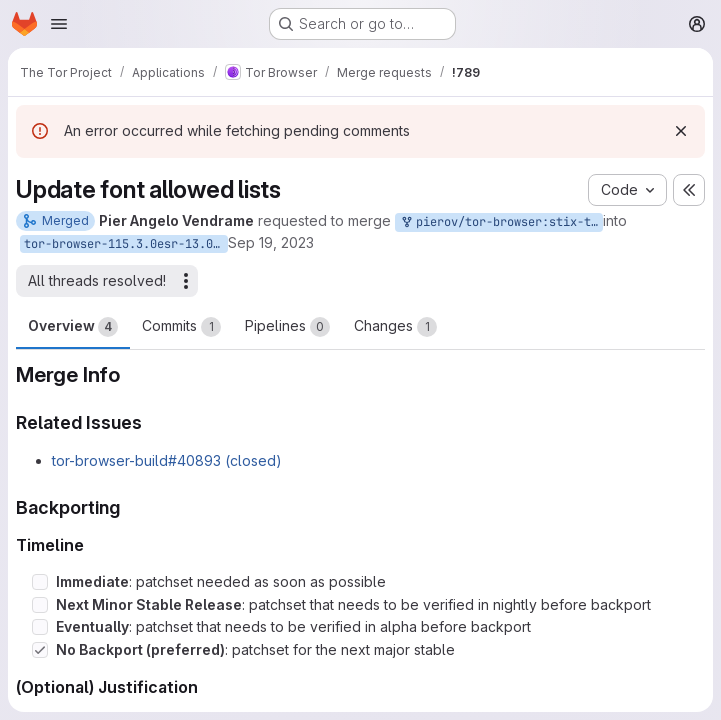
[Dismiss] (681, 131)
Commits (181, 327)
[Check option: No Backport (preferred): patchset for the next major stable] (40, 650)
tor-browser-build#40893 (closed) (167, 460)
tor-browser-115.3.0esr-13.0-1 (125, 244)
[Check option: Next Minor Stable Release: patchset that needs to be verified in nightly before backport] (40, 605)
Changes (395, 327)
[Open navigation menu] (59, 24)
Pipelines (287, 327)
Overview (73, 327)
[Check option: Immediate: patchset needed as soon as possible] (40, 582)
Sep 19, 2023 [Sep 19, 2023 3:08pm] (271, 242)
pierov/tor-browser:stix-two (501, 222)
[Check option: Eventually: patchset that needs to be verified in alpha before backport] (40, 627)
